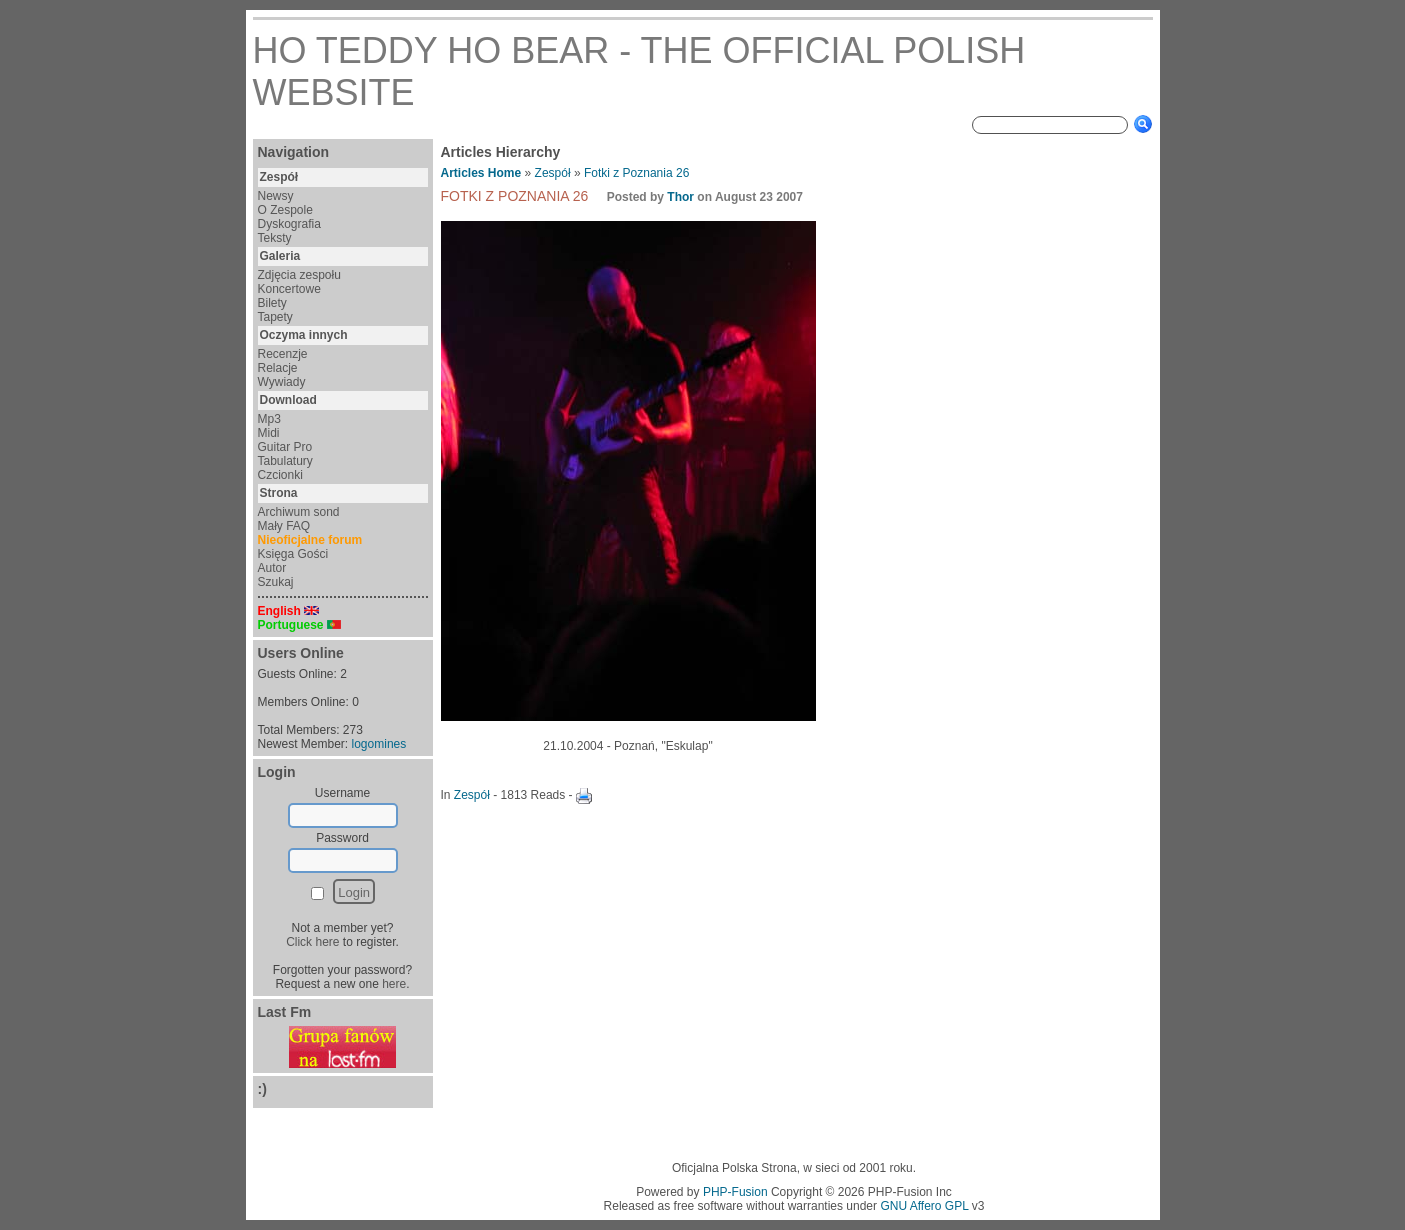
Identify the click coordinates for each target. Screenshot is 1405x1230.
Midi (269, 433)
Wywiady (282, 382)
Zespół (553, 173)
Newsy (276, 196)
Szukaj (276, 582)
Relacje (278, 368)
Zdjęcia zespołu (299, 275)
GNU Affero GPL (924, 1206)
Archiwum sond (299, 512)
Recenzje (283, 354)
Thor (680, 197)
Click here (312, 942)
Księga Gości (293, 554)
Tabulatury (285, 461)
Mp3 (269, 419)
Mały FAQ (284, 526)
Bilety (272, 303)
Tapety (275, 317)
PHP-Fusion (735, 1192)
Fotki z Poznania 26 (636, 173)
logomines (379, 744)
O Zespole (285, 210)
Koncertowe (289, 289)
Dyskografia (289, 224)
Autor (272, 568)
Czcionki (280, 475)
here (394, 984)
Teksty (275, 238)
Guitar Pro (285, 447)
